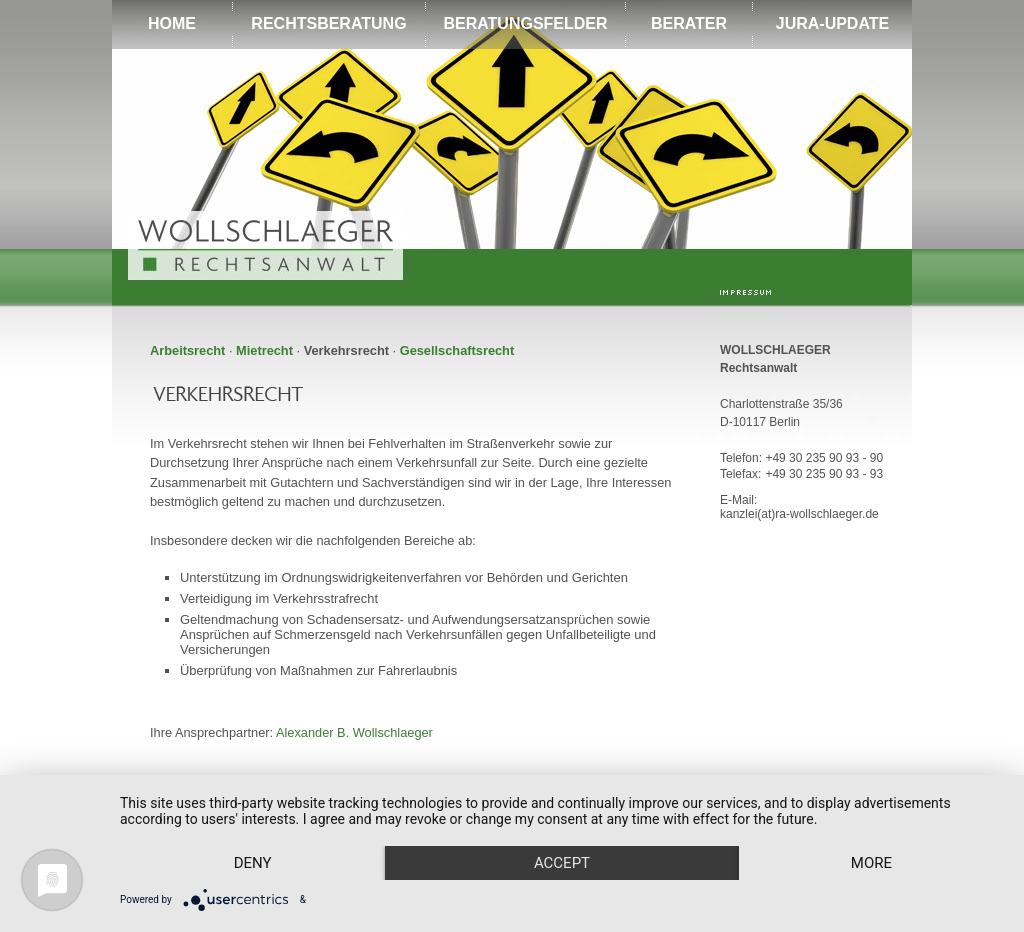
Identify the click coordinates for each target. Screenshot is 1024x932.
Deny (253, 863)
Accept (562, 863)
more (871, 863)
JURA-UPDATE (832, 23)
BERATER (689, 23)
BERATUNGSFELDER (525, 23)
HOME (172, 23)
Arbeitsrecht (187, 350)
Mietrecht (264, 350)
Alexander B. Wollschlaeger (354, 732)
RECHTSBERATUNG (328, 23)
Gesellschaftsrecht (457, 350)
